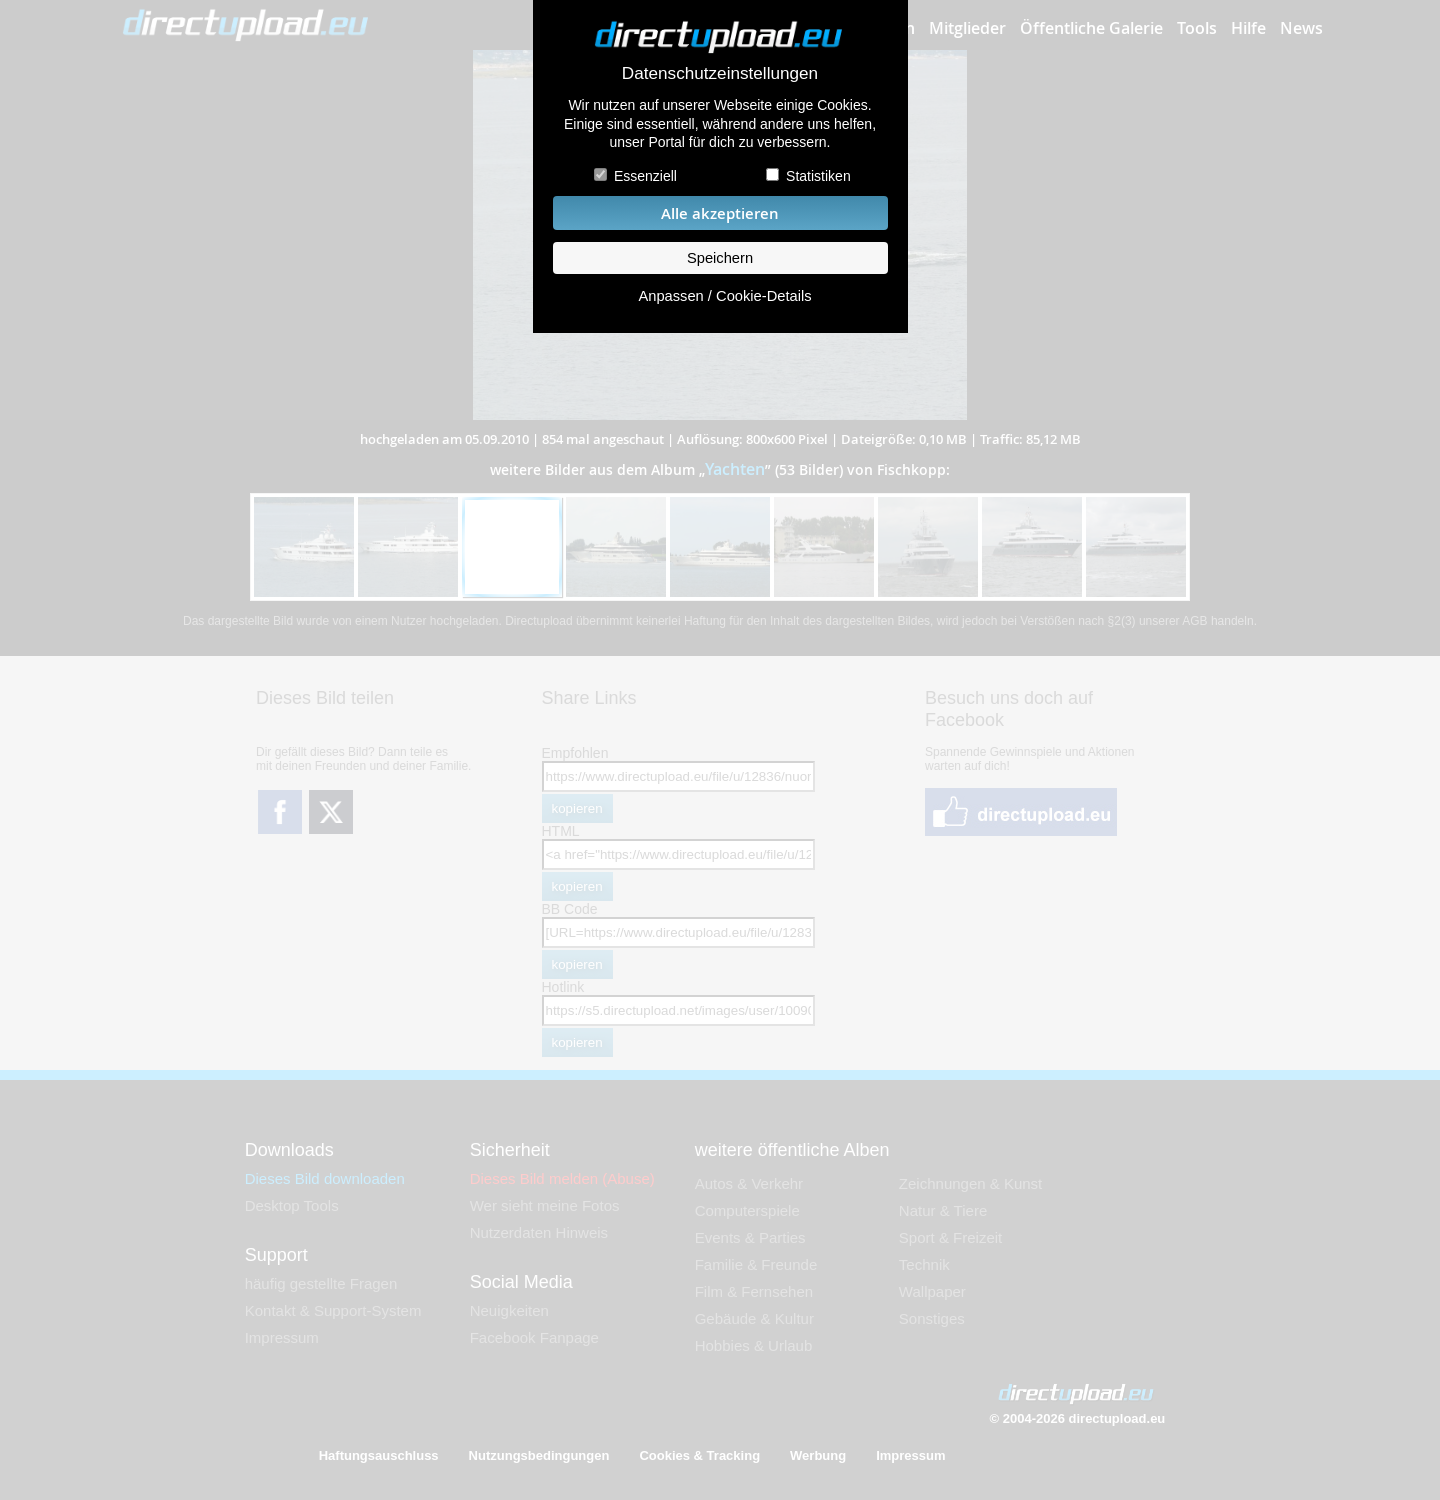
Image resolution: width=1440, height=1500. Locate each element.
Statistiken (818, 176)
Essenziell (645, 176)
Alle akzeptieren (720, 213)
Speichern (720, 258)
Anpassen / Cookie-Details (724, 296)
